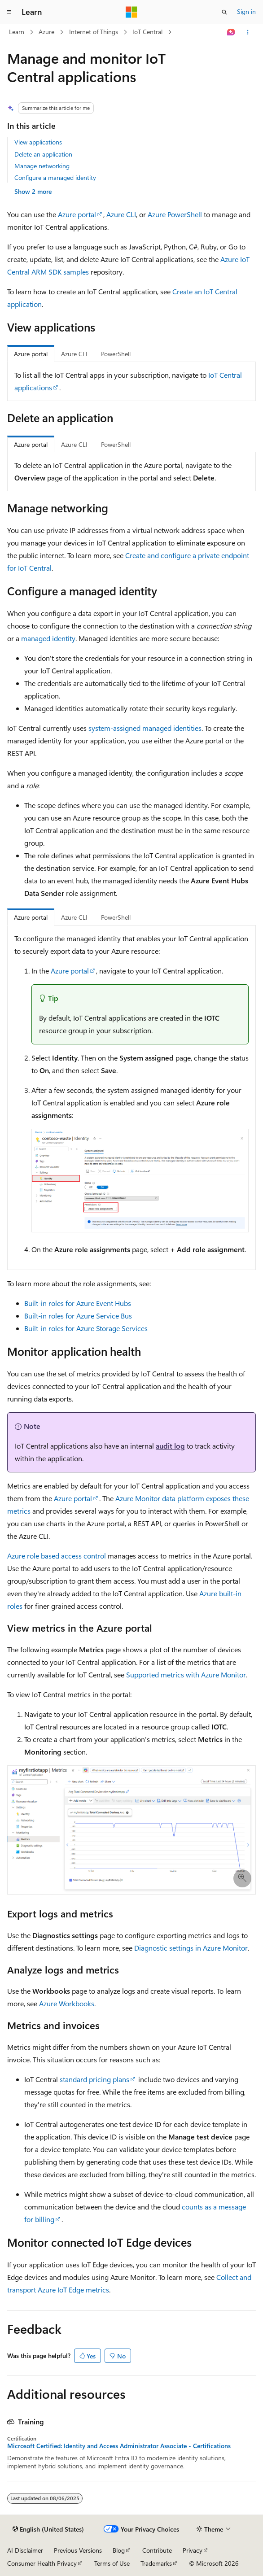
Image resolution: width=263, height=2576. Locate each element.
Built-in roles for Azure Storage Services (86, 1328)
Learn (16, 31)
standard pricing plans (94, 2079)
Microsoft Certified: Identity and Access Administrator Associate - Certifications (119, 2446)
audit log (170, 1445)
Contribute (157, 2550)
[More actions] (248, 32)
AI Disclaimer (25, 2550)
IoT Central (147, 31)
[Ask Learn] (231, 32)
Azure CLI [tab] (74, 353)
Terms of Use (112, 2563)
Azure (46, 31)
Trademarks (156, 2563)
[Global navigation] (9, 12)
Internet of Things (93, 31)
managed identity (48, 638)
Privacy (192, 2550)
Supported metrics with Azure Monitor (186, 1674)
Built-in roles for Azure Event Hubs (77, 1303)
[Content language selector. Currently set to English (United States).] (48, 2529)
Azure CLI (121, 214)
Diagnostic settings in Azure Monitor (191, 1947)
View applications (38, 142)
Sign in (246, 11)
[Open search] (224, 12)
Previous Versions (78, 2550)
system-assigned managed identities (145, 728)
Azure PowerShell (175, 214)
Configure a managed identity (55, 177)
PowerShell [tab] (116, 353)
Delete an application (43, 154)
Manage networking (42, 166)
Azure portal (77, 214)
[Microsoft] (131, 12)
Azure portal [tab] (31, 353)
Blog (119, 2550)
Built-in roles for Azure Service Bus (78, 1315)
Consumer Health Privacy (42, 2563)
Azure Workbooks (66, 2003)
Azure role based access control (56, 1555)
